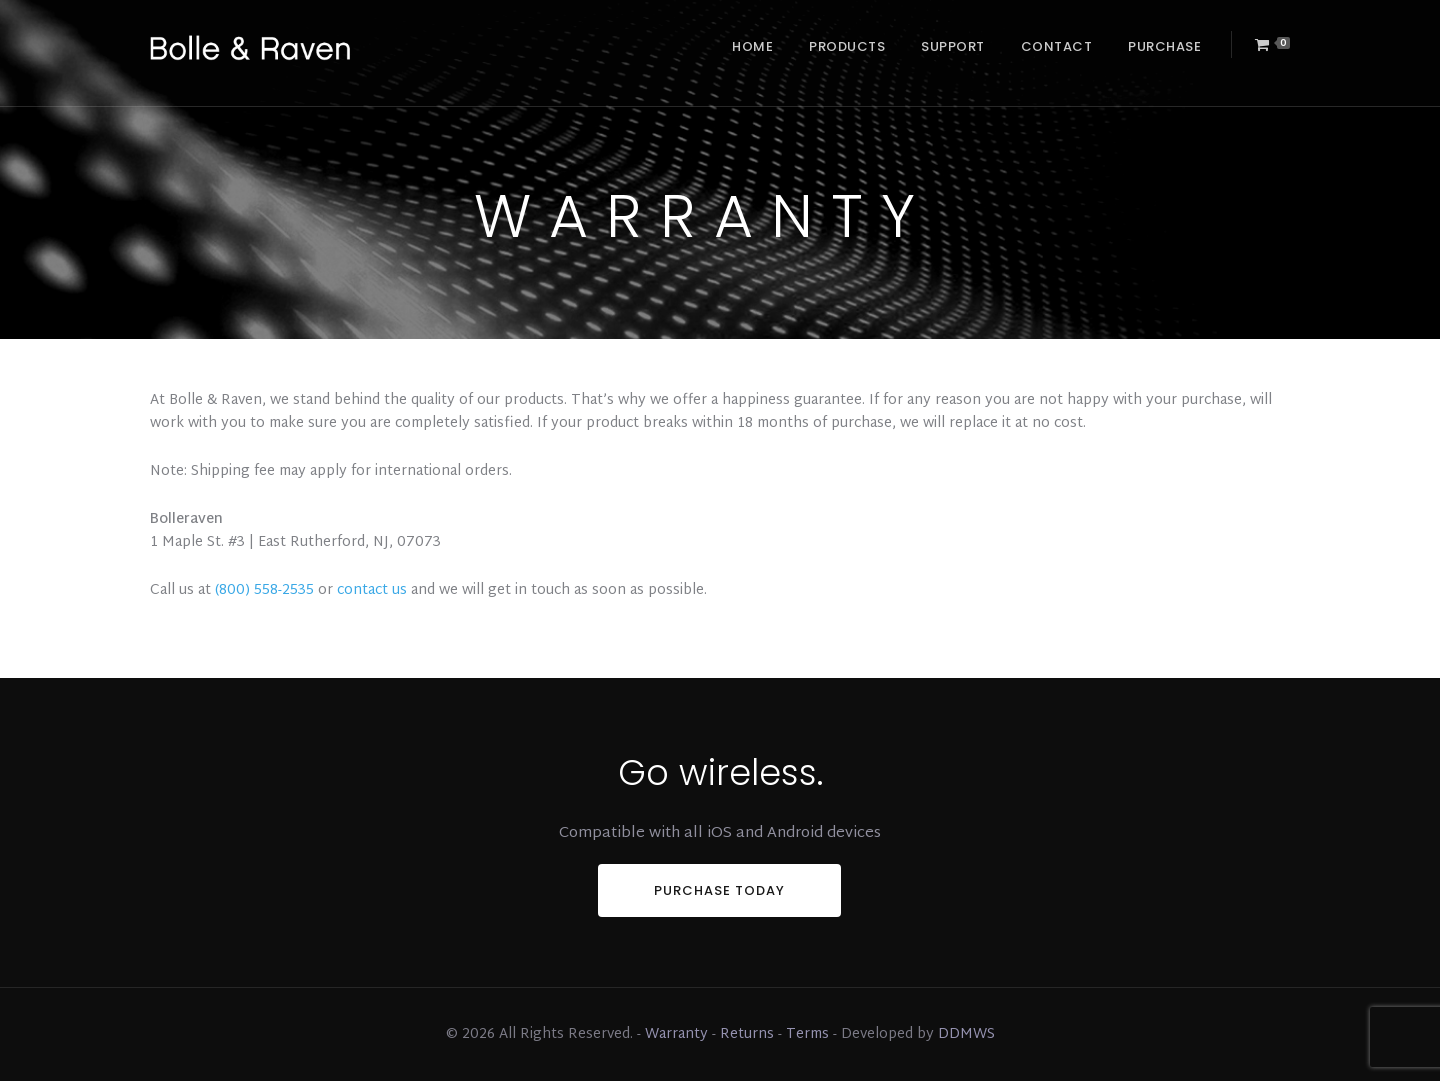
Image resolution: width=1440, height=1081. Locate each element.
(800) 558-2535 (264, 590)
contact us (372, 590)
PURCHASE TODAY (719, 890)
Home (752, 46)
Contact (1057, 46)
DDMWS (966, 1034)
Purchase (1164, 46)
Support (953, 46)
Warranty (676, 1034)
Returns (747, 1034)
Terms (807, 1034)
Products (847, 46)
